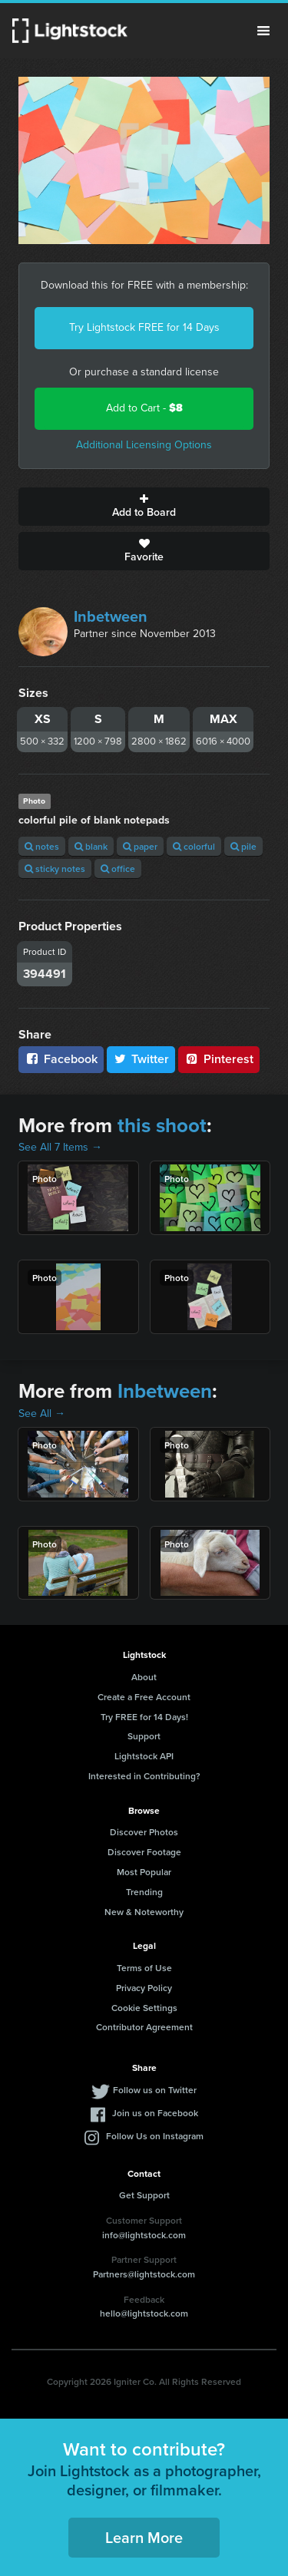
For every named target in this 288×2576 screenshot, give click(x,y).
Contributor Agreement (144, 2026)
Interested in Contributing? (144, 1775)
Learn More (144, 2537)
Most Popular (144, 1871)
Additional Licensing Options (144, 445)
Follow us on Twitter (155, 2089)
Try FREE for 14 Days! (144, 1716)
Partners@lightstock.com (144, 2273)
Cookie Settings (144, 2007)
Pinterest (218, 1059)
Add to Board (144, 507)
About (144, 1676)
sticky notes (55, 868)
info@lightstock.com (144, 2234)
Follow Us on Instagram (155, 2135)
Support (144, 1735)
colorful (194, 846)
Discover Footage (144, 1851)
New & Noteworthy (144, 1911)
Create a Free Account (144, 1696)
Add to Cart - (144, 408)
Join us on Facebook (155, 2112)
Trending (144, 1891)
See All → (41, 1413)
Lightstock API (144, 1755)
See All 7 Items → (60, 1147)
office (118, 868)
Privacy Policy (144, 1987)
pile (243, 846)
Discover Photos (144, 1831)
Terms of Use (144, 1967)
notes (42, 846)
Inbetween (110, 616)
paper (140, 846)
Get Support (144, 2194)
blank (91, 846)
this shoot (162, 1125)
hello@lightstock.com (144, 2313)
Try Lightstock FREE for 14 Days (144, 327)
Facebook (61, 1059)
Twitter (141, 1059)
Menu (263, 30)
